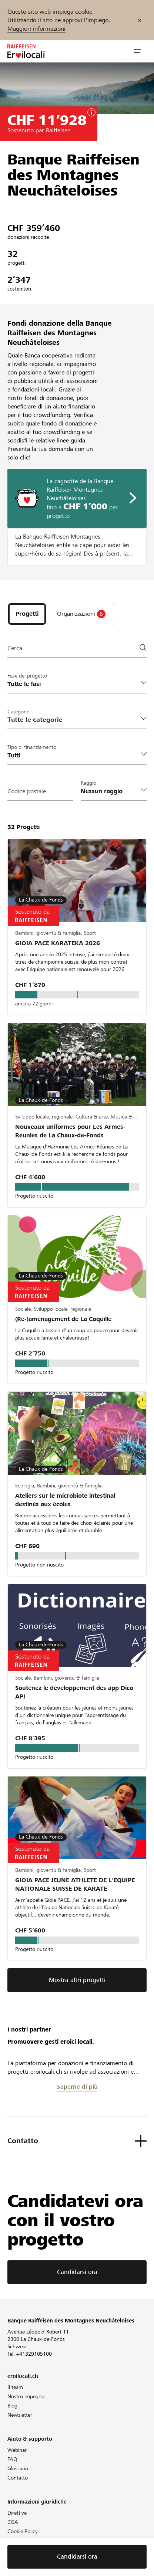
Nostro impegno (25, 2396)
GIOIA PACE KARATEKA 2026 (57, 943)
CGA (12, 2522)
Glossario (17, 2468)
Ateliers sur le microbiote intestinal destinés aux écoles (65, 1500)
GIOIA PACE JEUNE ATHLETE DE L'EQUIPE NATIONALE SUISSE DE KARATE (75, 1884)
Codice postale (26, 791)
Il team (15, 2387)
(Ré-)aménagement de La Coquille (63, 1319)
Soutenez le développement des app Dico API (74, 1692)
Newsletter (19, 2415)
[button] (137, 51)
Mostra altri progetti (77, 1979)
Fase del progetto (27, 676)
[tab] (27, 614)
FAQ (12, 2459)
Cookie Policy (22, 2531)
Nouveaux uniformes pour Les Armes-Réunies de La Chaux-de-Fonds (70, 1131)
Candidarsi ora (77, 2271)
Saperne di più (77, 2086)
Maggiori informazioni (36, 28)
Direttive (17, 2513)
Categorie (18, 712)
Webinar (17, 2450)
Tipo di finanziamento (31, 747)
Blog (12, 2406)
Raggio (88, 783)
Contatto (17, 2478)
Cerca (14, 648)
